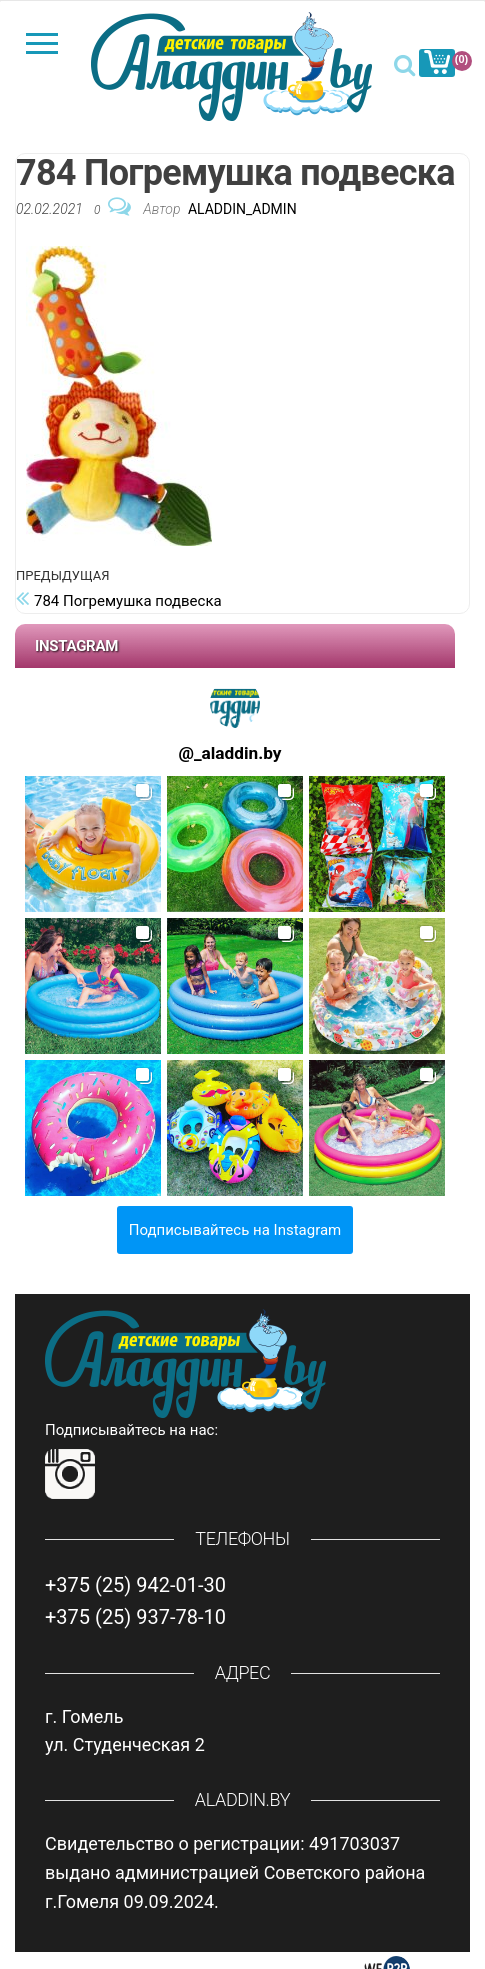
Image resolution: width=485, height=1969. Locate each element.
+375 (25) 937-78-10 (135, 1617)
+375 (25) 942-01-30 (135, 1585)
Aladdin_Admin (242, 209)
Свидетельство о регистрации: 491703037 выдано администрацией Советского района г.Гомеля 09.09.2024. (235, 1872)
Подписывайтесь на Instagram (235, 1230)
